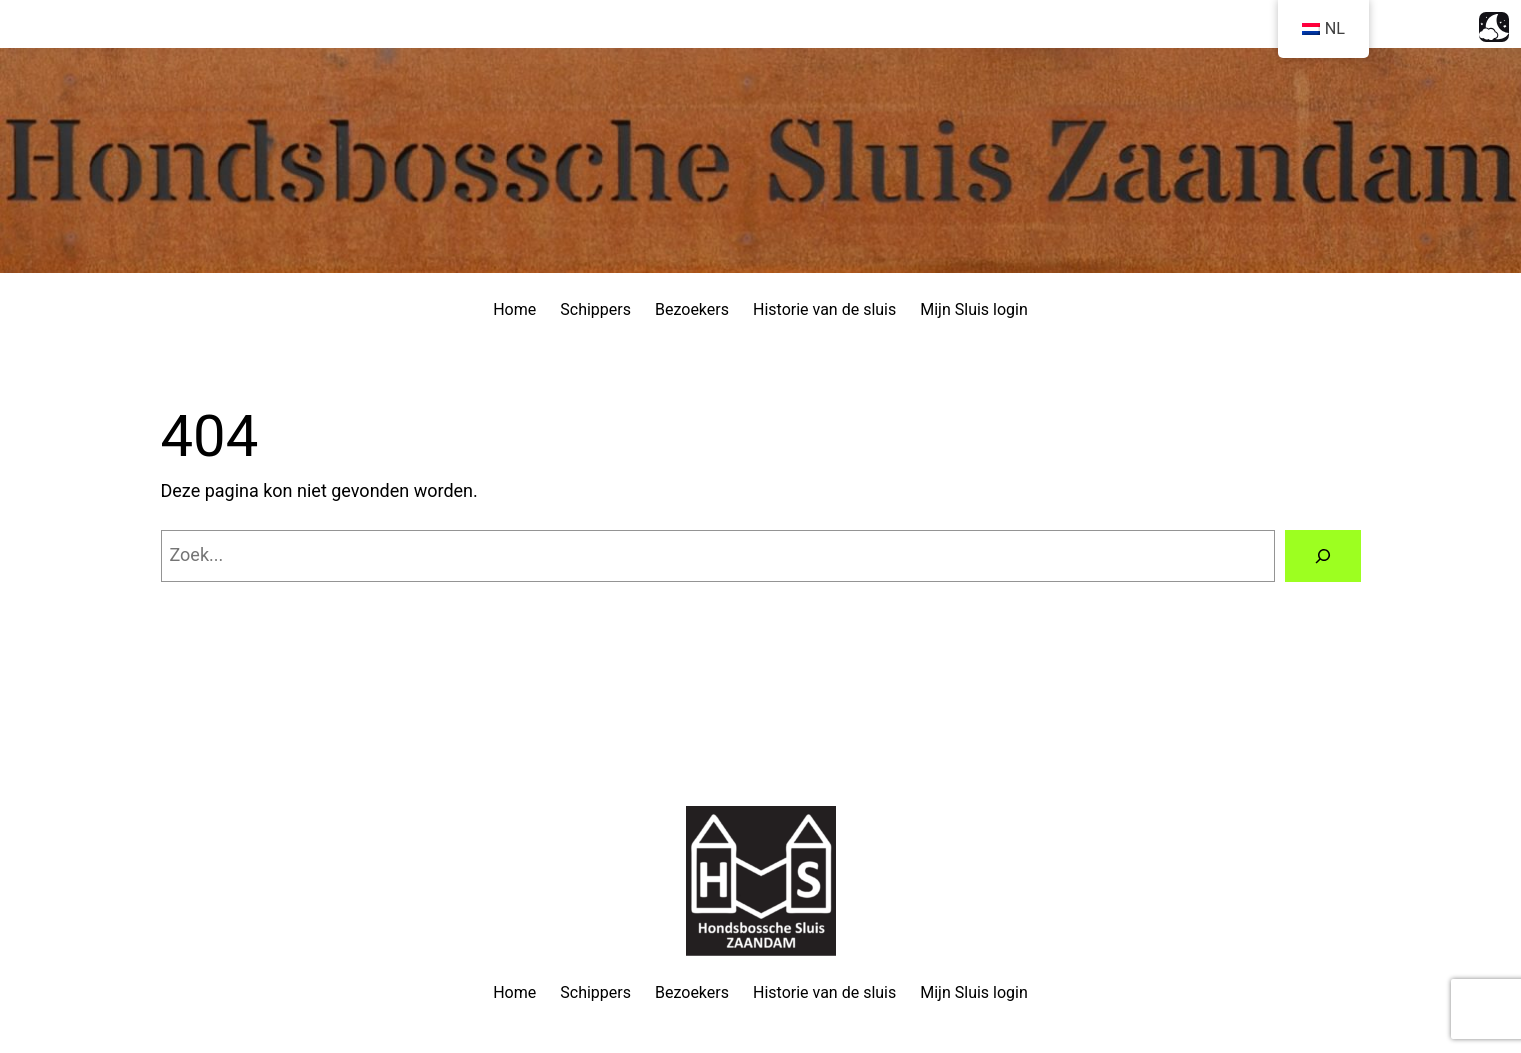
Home (514, 309)
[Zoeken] (1323, 556)
